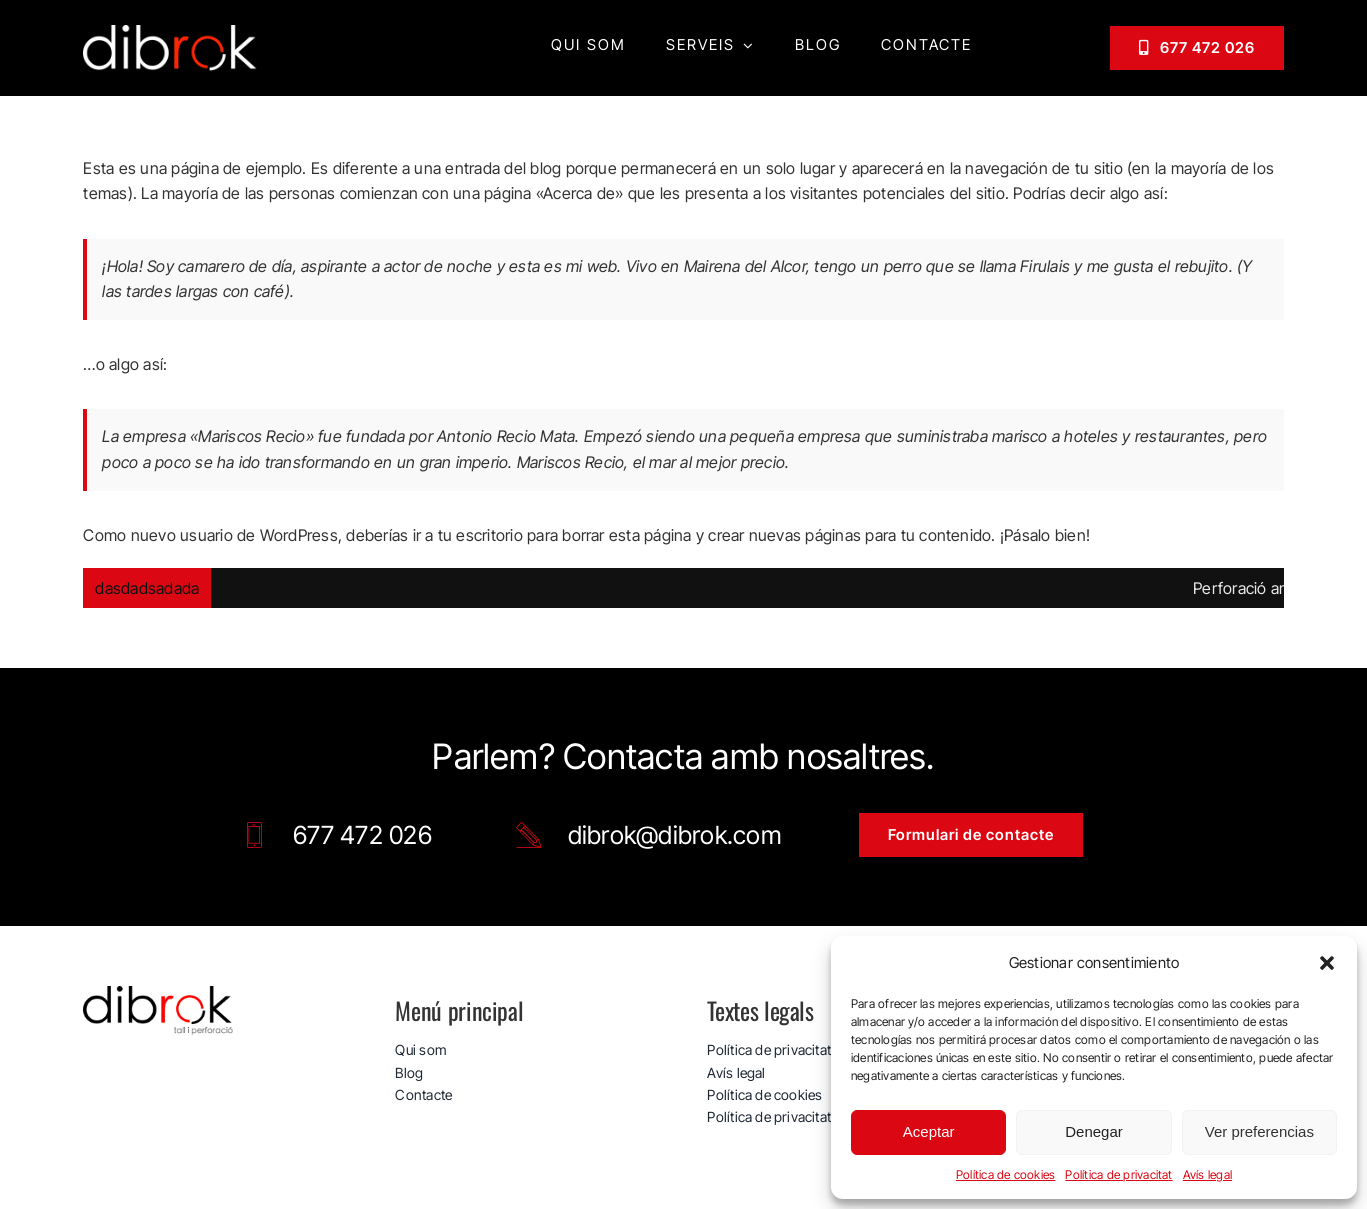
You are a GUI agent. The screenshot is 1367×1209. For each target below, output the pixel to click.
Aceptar (929, 1131)
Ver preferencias (1259, 1131)
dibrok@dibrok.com (675, 835)
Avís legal (1207, 1174)
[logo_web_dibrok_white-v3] (170, 33)
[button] (1327, 963)
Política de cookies (1006, 1174)
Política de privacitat (1118, 1174)
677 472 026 (362, 835)
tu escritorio (480, 535)
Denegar (1094, 1131)
